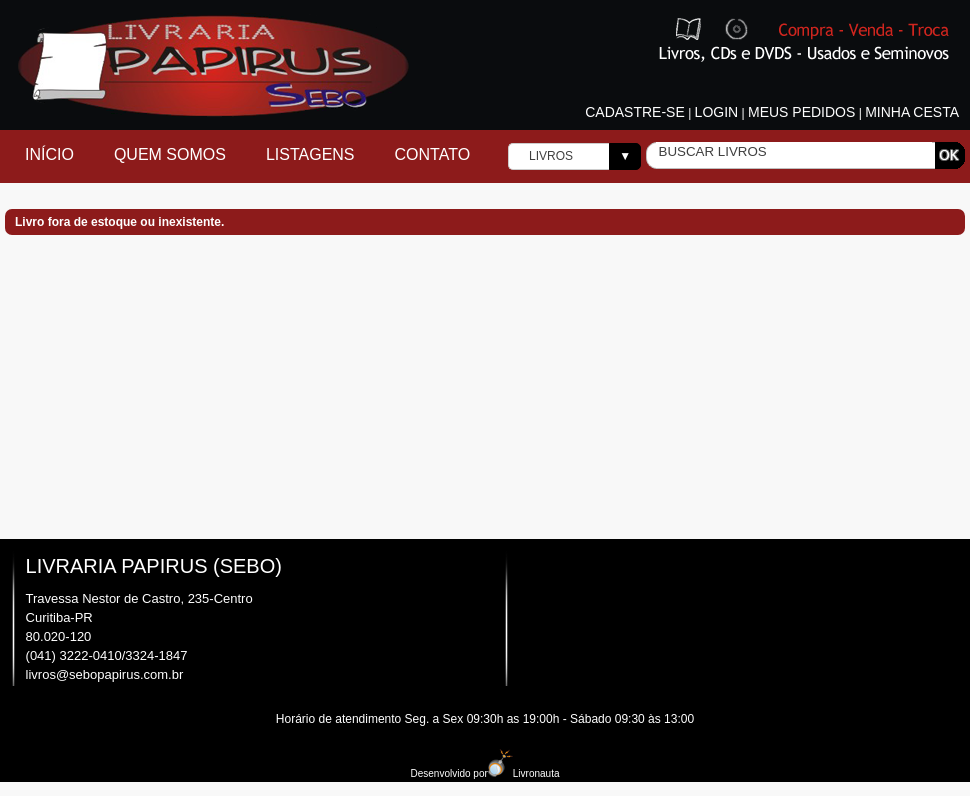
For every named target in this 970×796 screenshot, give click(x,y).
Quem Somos (170, 154)
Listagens (310, 154)
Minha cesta (912, 112)
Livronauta (524, 773)
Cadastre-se (635, 112)
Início (49, 154)
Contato (433, 154)
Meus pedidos (801, 112)
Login (717, 112)
